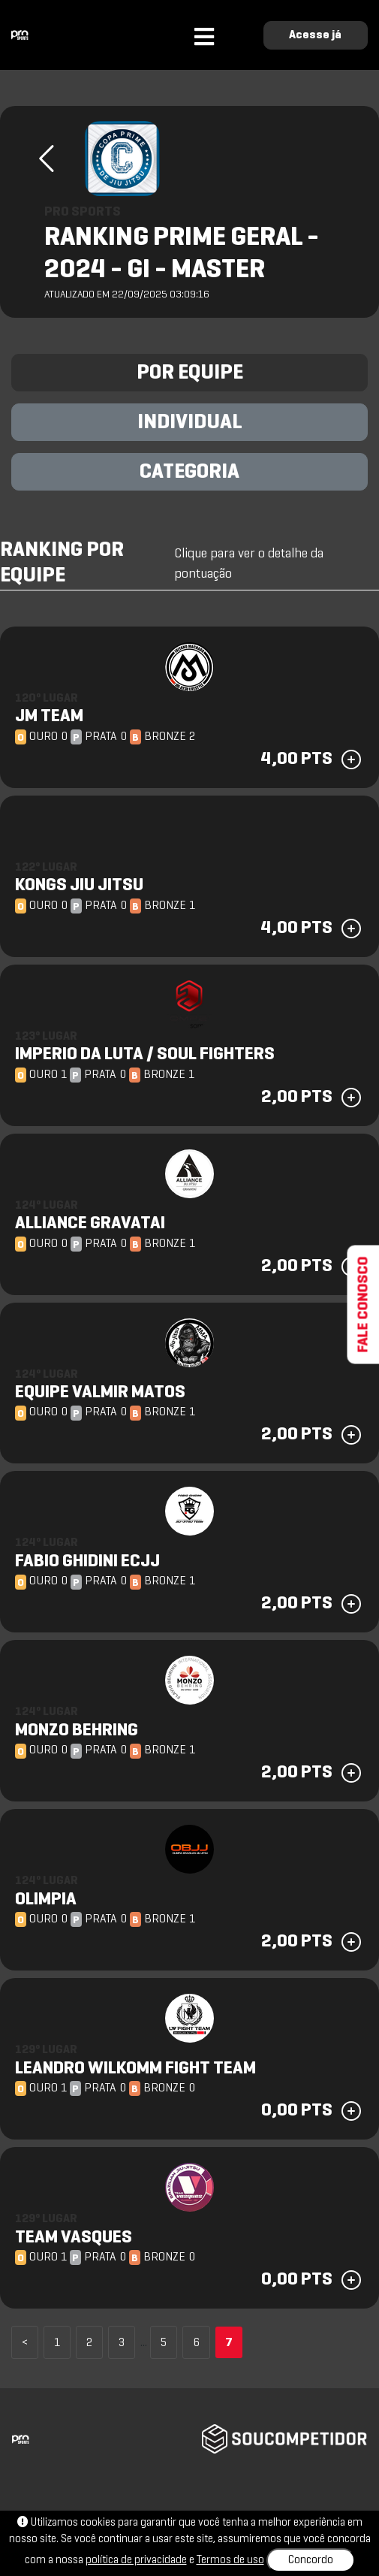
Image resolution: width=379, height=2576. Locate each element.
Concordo (310, 2560)
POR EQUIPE (190, 373)
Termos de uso (230, 2560)
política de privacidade (136, 2560)
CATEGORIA (189, 472)
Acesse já (315, 35)
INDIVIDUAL (189, 423)
